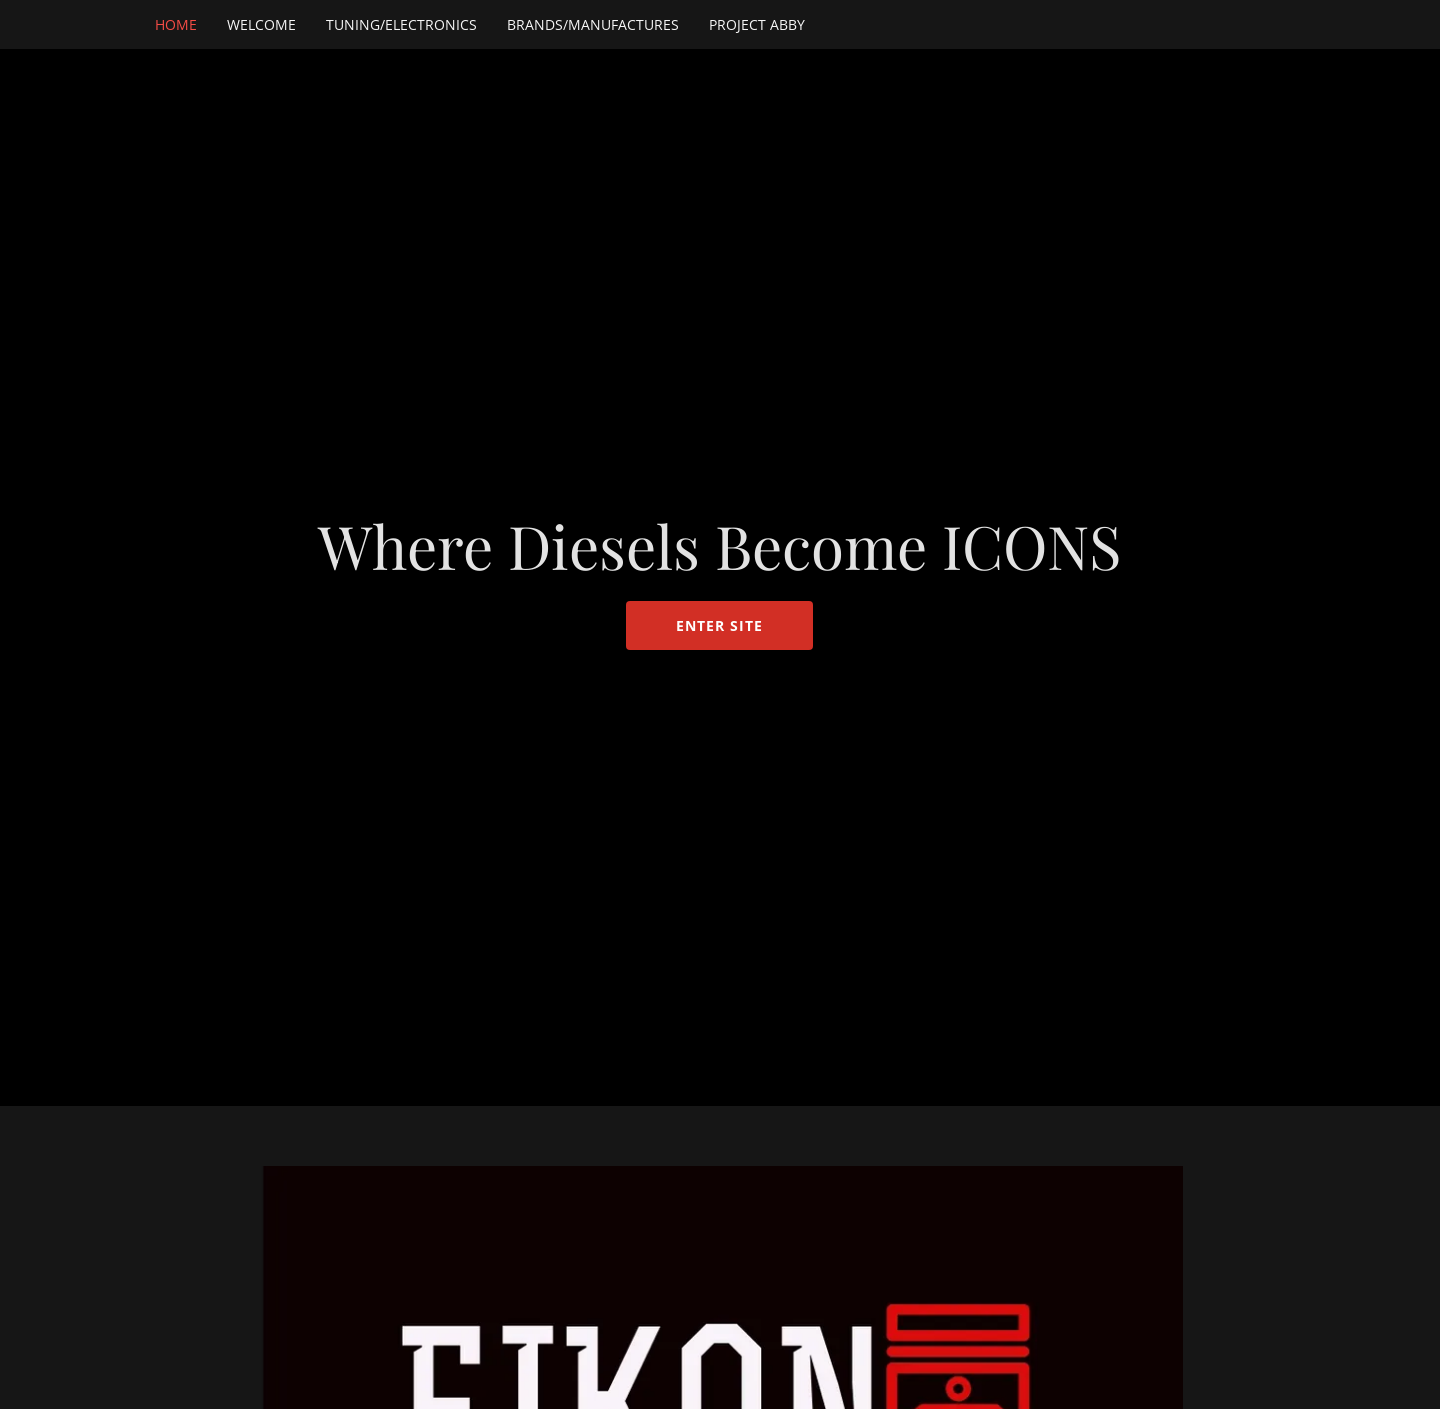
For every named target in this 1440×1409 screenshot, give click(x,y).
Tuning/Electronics (401, 24)
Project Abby (757, 24)
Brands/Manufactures (593, 24)
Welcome (261, 24)
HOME (176, 24)
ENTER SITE (719, 625)
